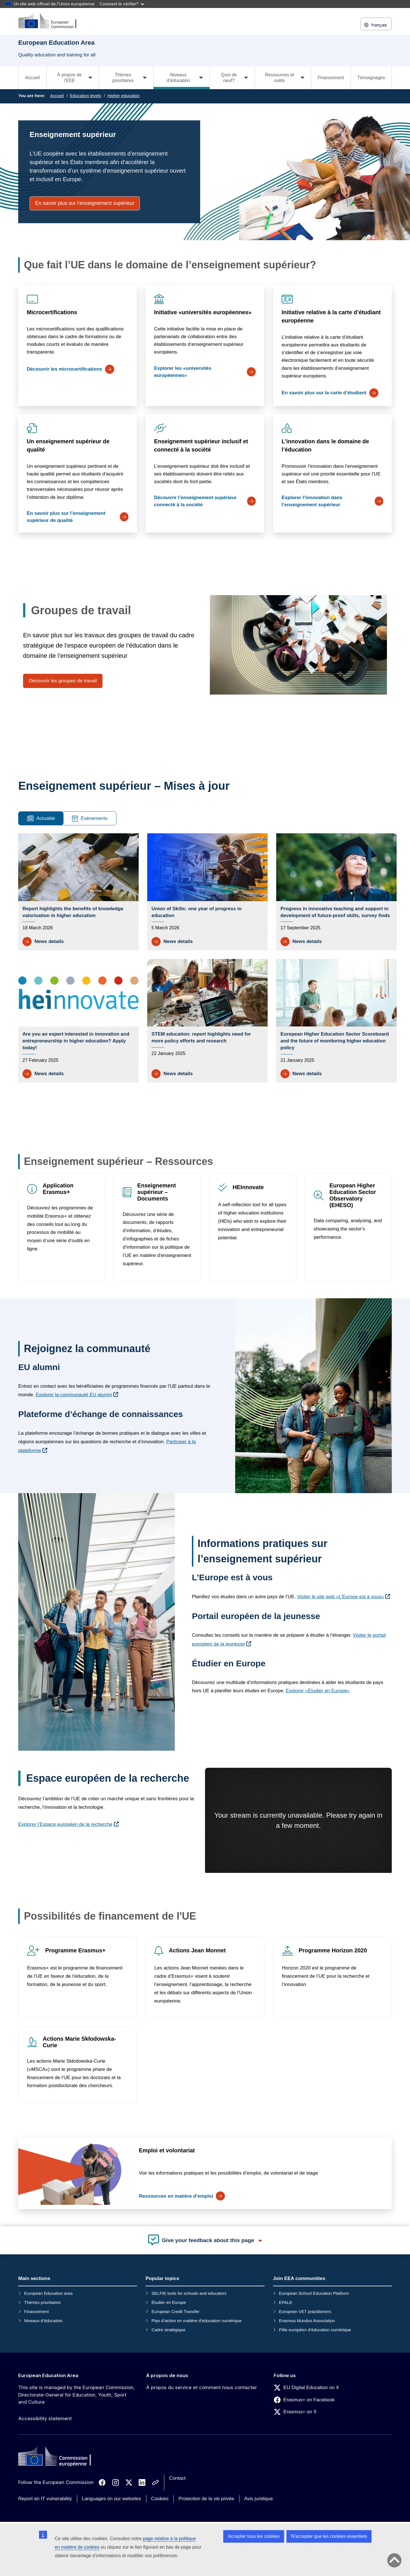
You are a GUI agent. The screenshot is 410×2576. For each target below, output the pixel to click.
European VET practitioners (305, 2311)
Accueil (32, 77)
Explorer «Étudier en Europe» (318, 1690)
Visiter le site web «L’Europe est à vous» (340, 1596)
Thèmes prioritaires (42, 2302)
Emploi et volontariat (167, 2150)
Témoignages (371, 77)
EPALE (285, 2302)
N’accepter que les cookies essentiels (329, 2536)
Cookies (160, 2498)
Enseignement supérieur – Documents (156, 1192)
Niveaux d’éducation (43, 2320)
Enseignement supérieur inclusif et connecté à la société (201, 445)
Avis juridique (258, 2498)
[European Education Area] (51, 21)
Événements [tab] (90, 818)
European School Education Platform (314, 2293)
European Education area (48, 2293)
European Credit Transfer (175, 2311)
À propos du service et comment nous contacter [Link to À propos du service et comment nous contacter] (201, 2387)
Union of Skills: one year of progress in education (196, 912)
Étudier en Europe (168, 2302)
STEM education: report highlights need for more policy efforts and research (201, 1037)
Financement (331, 77)
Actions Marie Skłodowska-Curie (79, 2042)
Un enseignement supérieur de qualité (68, 445)
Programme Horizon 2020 (333, 1950)
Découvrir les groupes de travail (63, 680)
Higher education (123, 95)
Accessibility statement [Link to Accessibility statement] (45, 2418)
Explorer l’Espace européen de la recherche (65, 1824)
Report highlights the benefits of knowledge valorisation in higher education (72, 912)
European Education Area (48, 2375)
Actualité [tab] (41, 818)
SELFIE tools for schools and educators (188, 2293)
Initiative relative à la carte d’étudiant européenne (331, 316)
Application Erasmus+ (58, 1188)
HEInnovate (248, 1187)
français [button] (376, 25)
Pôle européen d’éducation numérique (315, 2329)
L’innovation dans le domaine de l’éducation (325, 445)
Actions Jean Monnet (197, 1950)
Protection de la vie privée (206, 2498)
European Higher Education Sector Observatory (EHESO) (352, 1195)
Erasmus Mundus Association (307, 2320)
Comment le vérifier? (122, 3)
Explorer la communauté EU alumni (74, 1394)
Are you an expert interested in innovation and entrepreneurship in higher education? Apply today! (75, 1040)
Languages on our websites (111, 2498)
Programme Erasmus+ (75, 1950)
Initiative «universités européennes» (202, 312)
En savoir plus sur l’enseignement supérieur (84, 203)
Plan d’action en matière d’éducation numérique (196, 2320)
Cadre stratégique (168, 2329)
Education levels (85, 95)
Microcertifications (52, 312)
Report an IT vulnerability (45, 2498)
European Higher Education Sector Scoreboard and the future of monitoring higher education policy (334, 1040)
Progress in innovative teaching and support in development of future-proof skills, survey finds (335, 912)
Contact (177, 2478)
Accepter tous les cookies (253, 2536)
